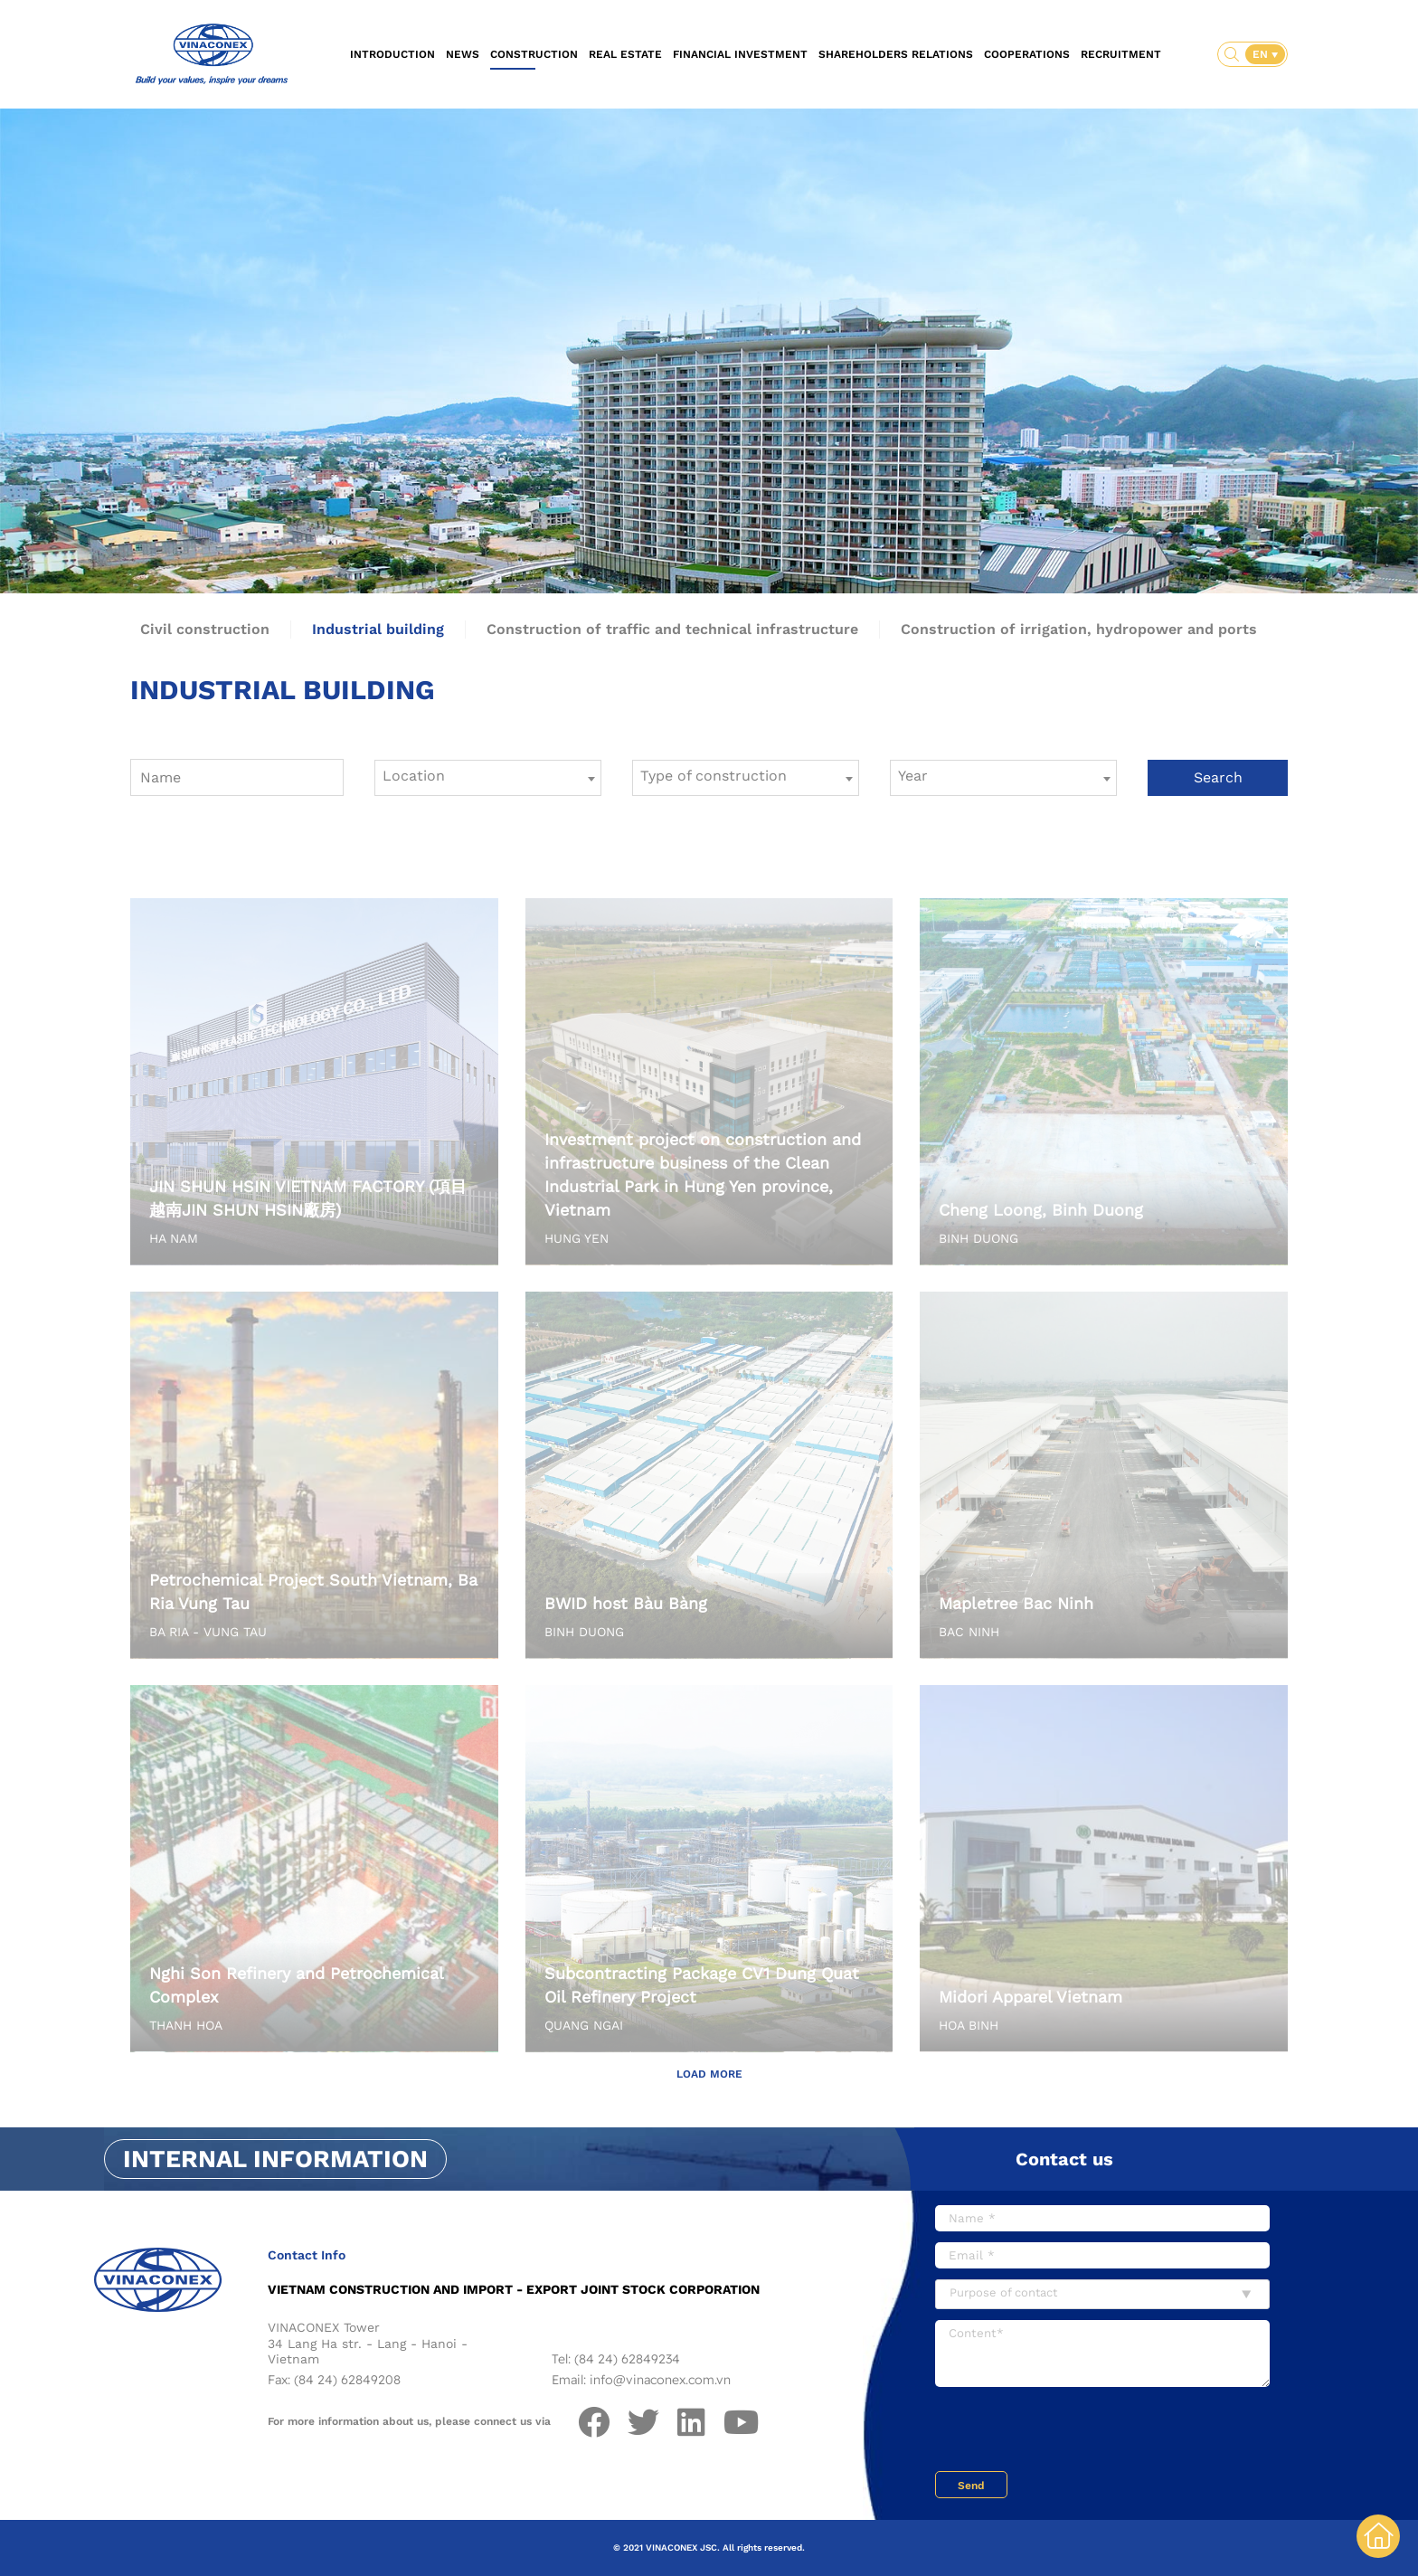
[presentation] (1072, 2431)
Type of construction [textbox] (713, 775)
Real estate (625, 54)
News (462, 54)
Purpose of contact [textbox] (1003, 2292)
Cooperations (1027, 54)
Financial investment (740, 54)
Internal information (275, 2159)
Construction (534, 54)
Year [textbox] (913, 775)
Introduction (392, 54)
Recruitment (1121, 54)
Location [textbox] (414, 775)
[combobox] (487, 778)
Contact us (1064, 2159)
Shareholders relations (895, 54)
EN (1262, 54)
